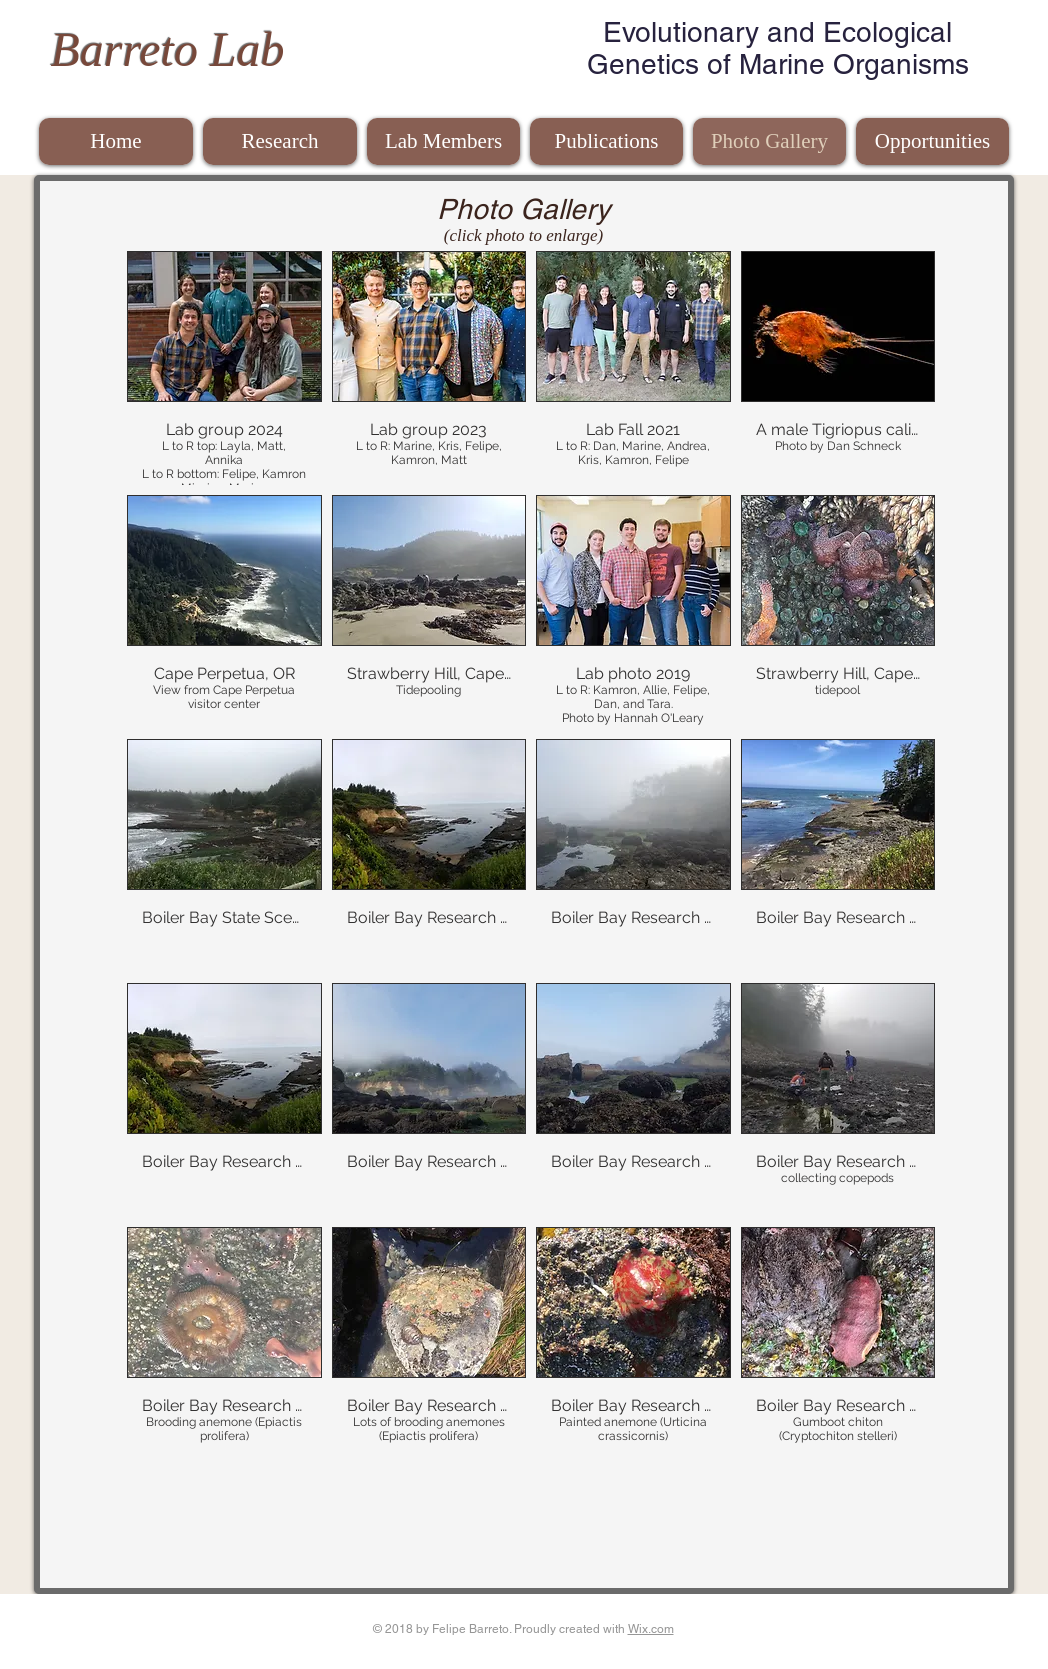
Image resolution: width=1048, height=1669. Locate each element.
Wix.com (651, 1629)
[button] (224, 368)
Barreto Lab (167, 49)
